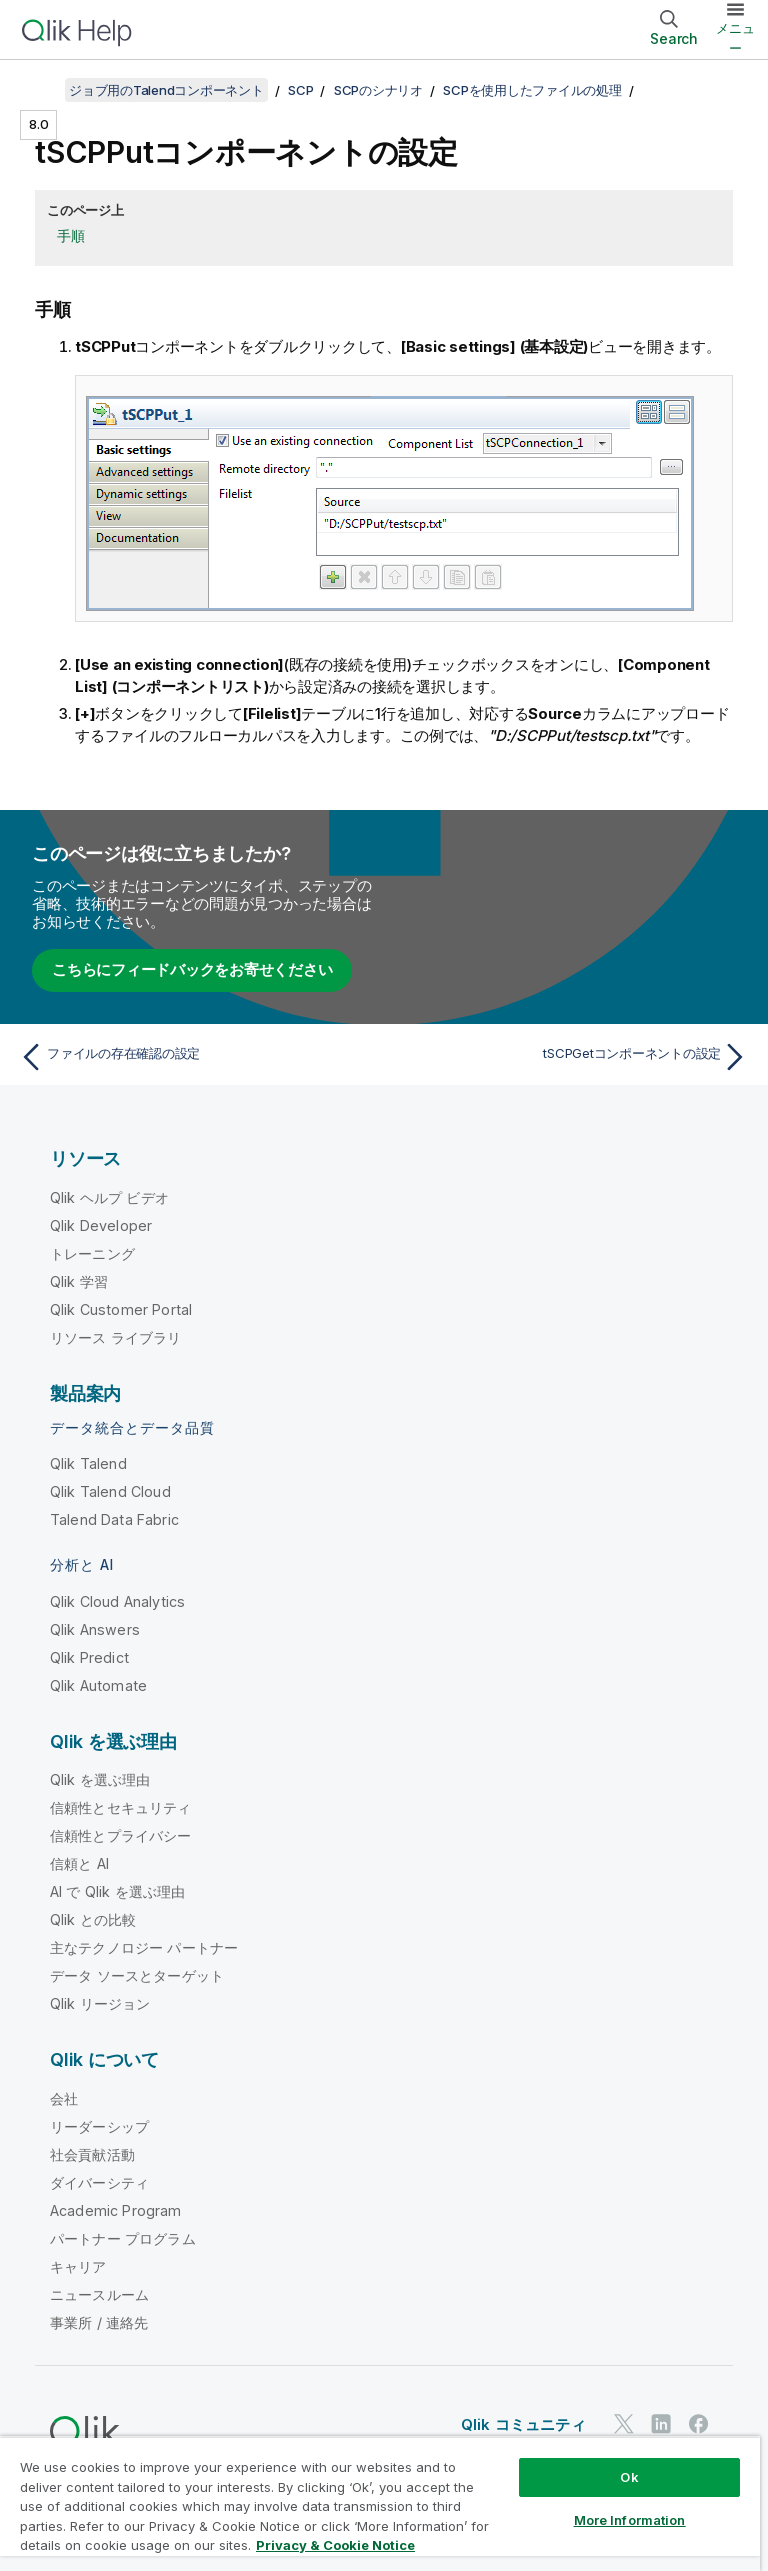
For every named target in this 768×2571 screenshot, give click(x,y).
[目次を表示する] (40, 90)
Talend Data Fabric (114, 1519)
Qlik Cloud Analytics (117, 1601)
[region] (380, 2503)
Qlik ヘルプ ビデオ (109, 1197)
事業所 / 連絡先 (99, 2322)
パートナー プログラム (123, 2238)
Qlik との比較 (93, 1919)
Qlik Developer (101, 1225)
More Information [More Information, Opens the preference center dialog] (630, 2520)
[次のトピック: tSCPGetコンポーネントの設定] (572, 1057)
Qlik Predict (89, 1657)
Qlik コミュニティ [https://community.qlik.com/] (523, 2424)
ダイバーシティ (99, 2182)
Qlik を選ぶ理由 (100, 1779)
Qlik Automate (98, 1685)
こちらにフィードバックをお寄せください (192, 969)
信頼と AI (79, 1863)
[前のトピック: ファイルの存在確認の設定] (196, 1057)
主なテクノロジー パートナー (144, 1947)
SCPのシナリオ (378, 90)
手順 (71, 235)
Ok (629, 2477)
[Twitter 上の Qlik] (624, 2424)
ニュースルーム (99, 2294)
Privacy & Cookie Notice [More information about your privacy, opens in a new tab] (335, 2545)
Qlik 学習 (79, 1281)
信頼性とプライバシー (121, 1835)
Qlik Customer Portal (121, 1309)
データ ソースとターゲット (137, 1975)
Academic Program (116, 2210)
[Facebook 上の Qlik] (699, 2424)
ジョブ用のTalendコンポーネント (166, 90)
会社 (64, 2098)
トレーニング (92, 1253)
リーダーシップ (99, 2126)
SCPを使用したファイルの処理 (532, 90)
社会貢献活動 (92, 2154)
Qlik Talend (88, 1463)
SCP (300, 90)
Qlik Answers (95, 1629)
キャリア (78, 2266)
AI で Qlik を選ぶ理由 (117, 1891)
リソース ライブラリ (116, 1337)
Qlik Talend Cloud (110, 1491)
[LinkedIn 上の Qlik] (661, 2424)
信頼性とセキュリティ (121, 1807)
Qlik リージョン (100, 2003)
